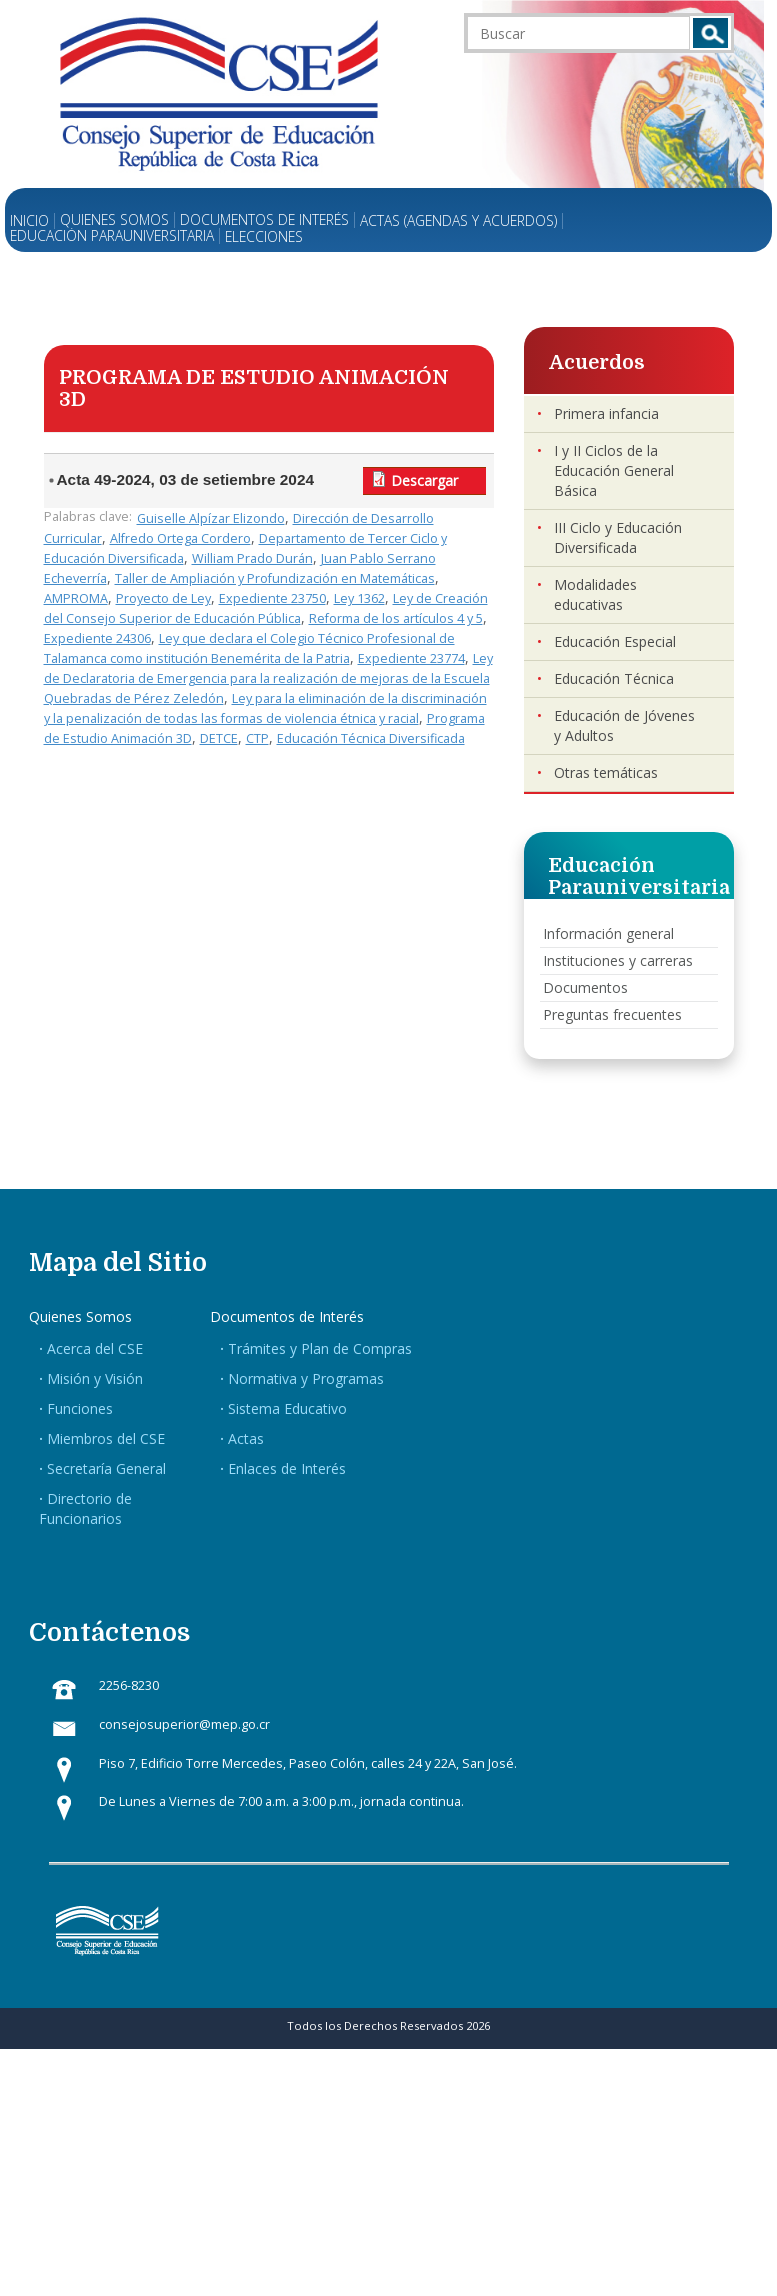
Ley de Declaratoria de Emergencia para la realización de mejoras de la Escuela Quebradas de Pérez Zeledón (268, 678)
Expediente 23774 (411, 658)
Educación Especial (615, 641)
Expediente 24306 (97, 638)
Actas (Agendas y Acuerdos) (458, 221)
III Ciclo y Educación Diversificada (618, 537)
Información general (608, 933)
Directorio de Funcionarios (85, 1508)
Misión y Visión (95, 1378)
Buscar (710, 33)
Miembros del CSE (106, 1438)
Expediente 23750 (272, 598)
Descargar (424, 480)
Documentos (585, 987)
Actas (246, 1438)
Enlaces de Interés (287, 1468)
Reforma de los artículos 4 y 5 (396, 618)
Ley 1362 (359, 598)
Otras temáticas (606, 772)
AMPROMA (76, 598)
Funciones (80, 1408)
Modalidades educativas (595, 594)
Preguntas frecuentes (612, 1014)
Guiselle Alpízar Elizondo (211, 518)
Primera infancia (606, 413)
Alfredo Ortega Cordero (180, 538)
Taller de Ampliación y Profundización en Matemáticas (275, 578)
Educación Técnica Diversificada (371, 738)
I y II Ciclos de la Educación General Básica (614, 470)
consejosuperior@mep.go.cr (184, 1724)
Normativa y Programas (306, 1378)
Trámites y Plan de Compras (320, 1348)
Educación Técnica (614, 678)
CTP (257, 738)
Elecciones (264, 237)
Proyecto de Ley (163, 598)
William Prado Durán (252, 558)
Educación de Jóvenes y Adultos (624, 725)
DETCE (219, 738)
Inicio (29, 221)
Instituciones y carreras (618, 960)
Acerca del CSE (95, 1348)
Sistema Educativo (287, 1408)
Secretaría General (106, 1468)
